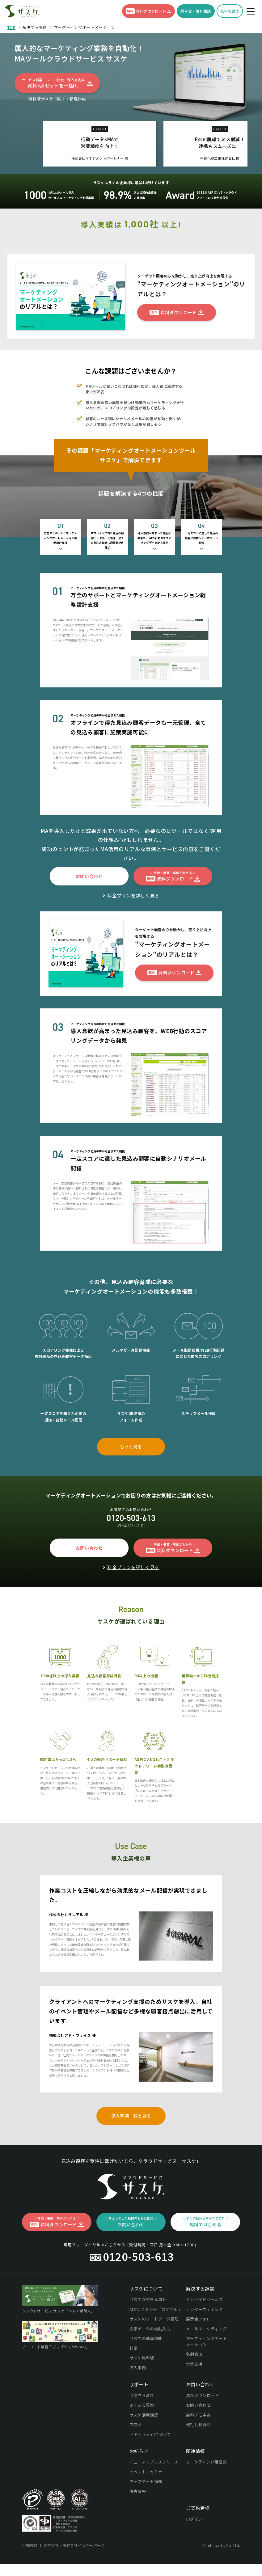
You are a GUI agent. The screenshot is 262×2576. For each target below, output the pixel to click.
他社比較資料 (198, 2459)
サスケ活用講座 (143, 2449)
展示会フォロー (200, 2353)
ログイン (194, 2554)
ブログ (135, 2459)
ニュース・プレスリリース (153, 2496)
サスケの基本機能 (145, 2373)
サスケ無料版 (141, 2392)
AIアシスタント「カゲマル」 (155, 2344)
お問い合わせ (198, 2440)
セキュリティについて (149, 2469)
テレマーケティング (204, 2344)
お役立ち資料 (141, 2430)
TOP (11, 27)
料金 (133, 2383)
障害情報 (137, 2526)
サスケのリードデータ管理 (154, 2353)
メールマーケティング (206, 2363)
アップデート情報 (145, 2516)
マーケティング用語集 (206, 2496)
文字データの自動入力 (150, 2363)
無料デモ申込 (198, 2449)
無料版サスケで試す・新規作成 (57, 99)
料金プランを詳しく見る (133, 930)
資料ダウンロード (202, 2430)
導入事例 (137, 2402)
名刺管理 (194, 2389)
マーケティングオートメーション (206, 2376)
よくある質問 (141, 2440)
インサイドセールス (204, 2334)
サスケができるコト (148, 2334)
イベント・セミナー (148, 2506)
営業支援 (194, 2398)
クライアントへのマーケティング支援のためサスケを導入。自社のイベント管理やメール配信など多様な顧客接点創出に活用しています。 (131, 2045)
